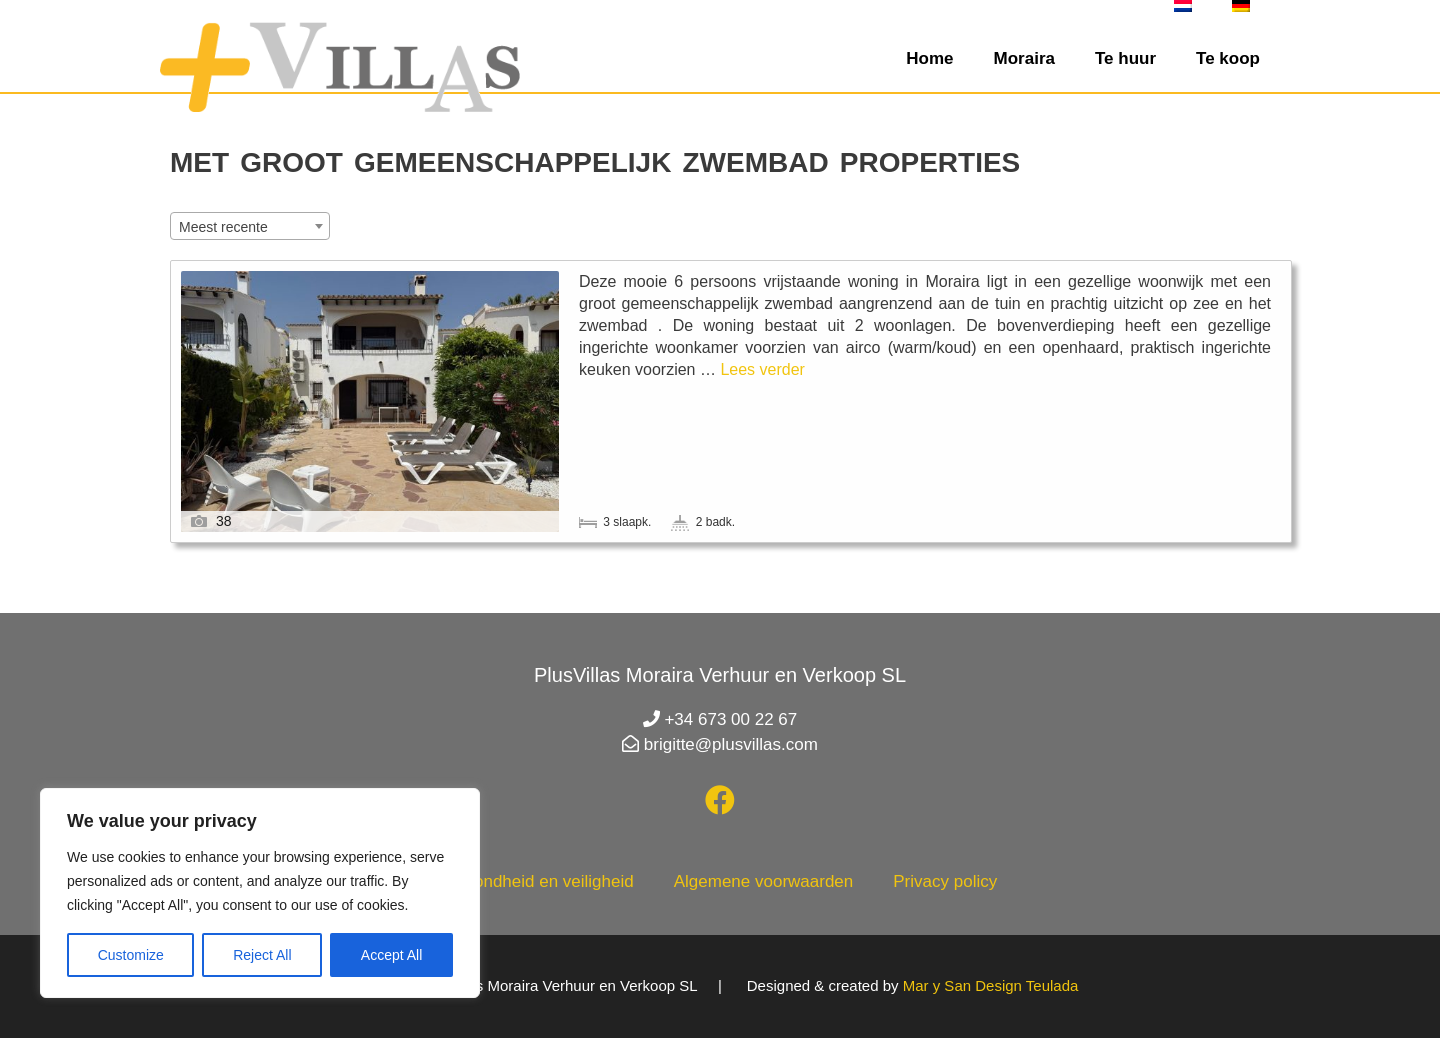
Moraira (1024, 58)
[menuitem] (1183, 6)
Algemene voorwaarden (764, 881)
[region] (260, 893)
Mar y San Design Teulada (991, 985)
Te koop (1228, 58)
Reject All (262, 955)
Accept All (391, 955)
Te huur (1125, 58)
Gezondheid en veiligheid (538, 881)
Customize (131, 955)
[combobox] (250, 226)
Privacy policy (945, 881)
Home (929, 58)
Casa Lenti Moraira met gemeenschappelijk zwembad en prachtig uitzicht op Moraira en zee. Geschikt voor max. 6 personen (851, 321)
